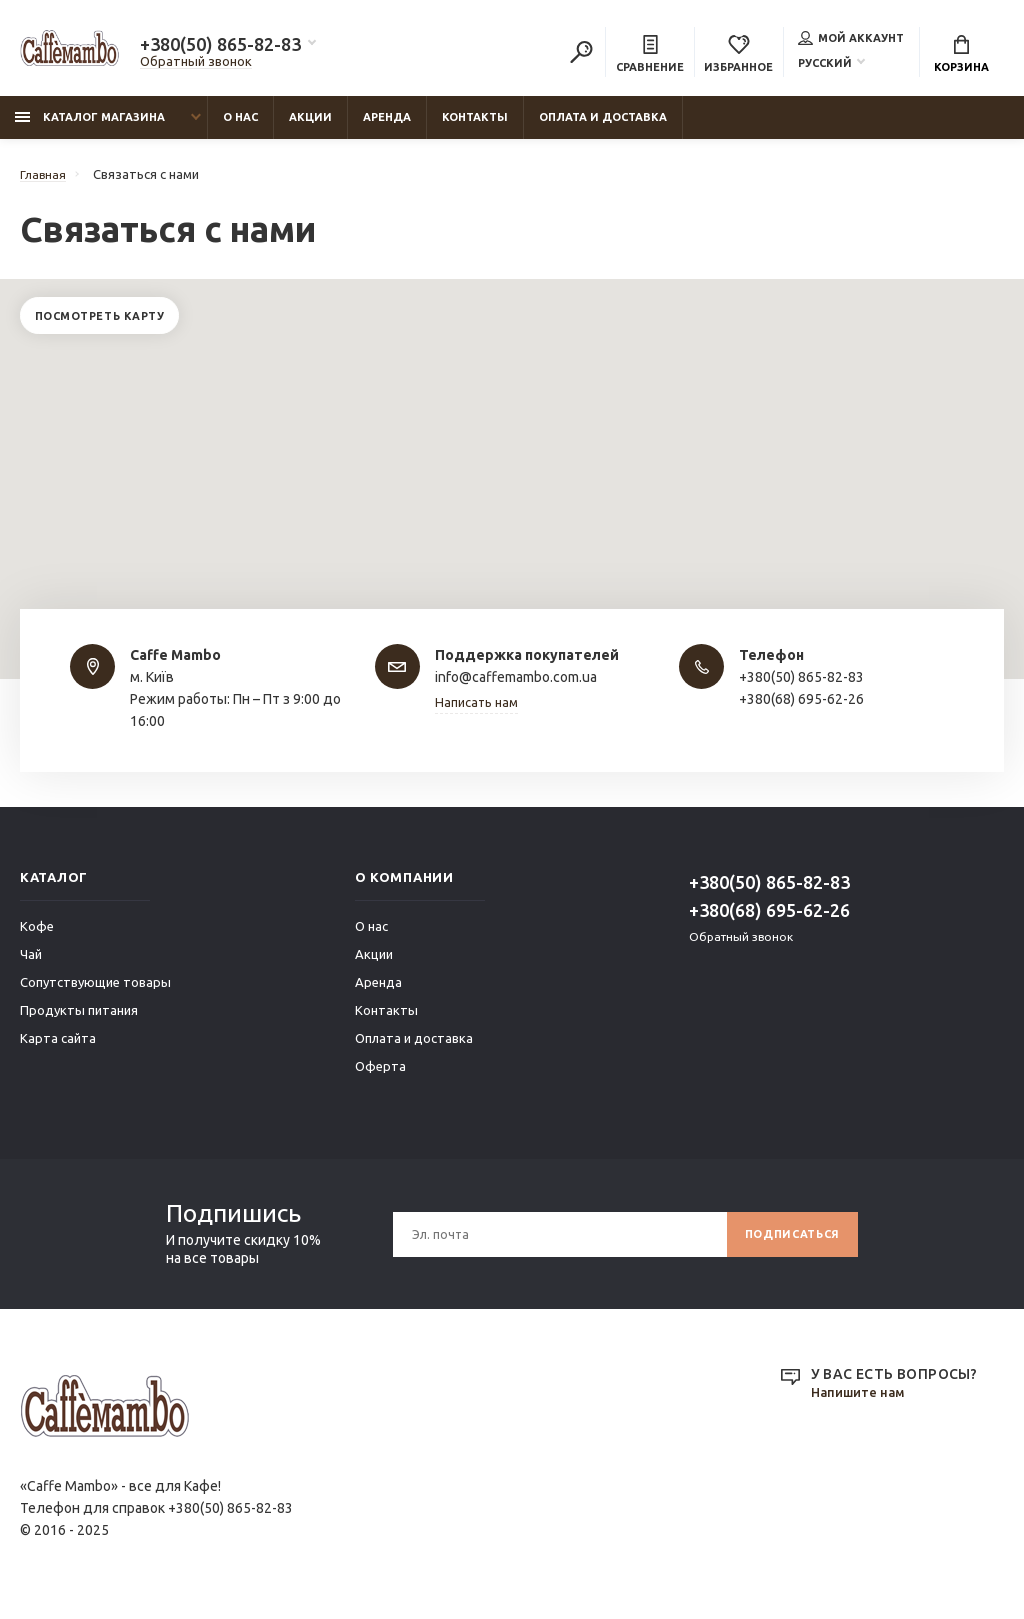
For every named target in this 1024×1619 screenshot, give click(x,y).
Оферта (380, 1076)
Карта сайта (58, 1048)
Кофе (37, 936)
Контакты (475, 127)
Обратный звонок (196, 64)
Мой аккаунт (851, 40)
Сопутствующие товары (95, 992)
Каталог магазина (90, 127)
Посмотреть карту (108, 328)
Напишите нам (862, 1402)
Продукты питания (79, 1020)
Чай (31, 964)
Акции (310, 127)
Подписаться (785, 1243)
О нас (240, 127)
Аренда (387, 127)
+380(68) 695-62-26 (769, 920)
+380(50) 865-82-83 (220, 47)
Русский (825, 65)
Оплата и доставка (603, 127)
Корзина (961, 56)
